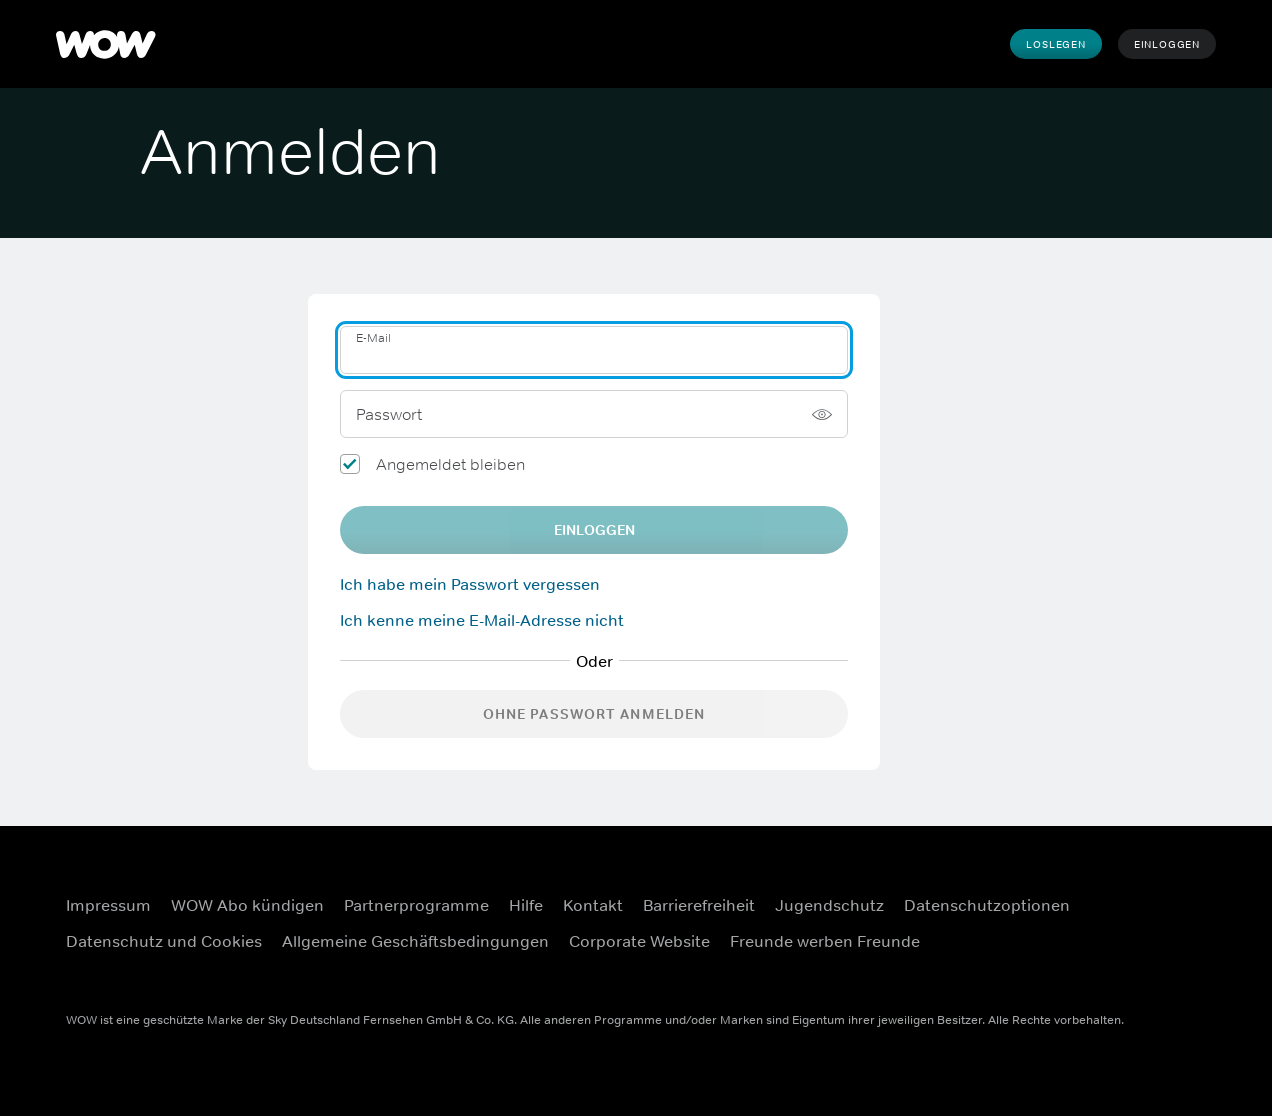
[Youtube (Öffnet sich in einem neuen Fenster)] (1127, 949)
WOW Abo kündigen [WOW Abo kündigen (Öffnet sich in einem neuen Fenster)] (247, 905)
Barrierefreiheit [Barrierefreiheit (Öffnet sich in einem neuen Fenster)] (699, 905)
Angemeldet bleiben (450, 464)
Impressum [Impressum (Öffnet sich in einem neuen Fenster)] (108, 905)
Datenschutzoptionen (987, 905)
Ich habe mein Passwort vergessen (470, 584)
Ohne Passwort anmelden (594, 714)
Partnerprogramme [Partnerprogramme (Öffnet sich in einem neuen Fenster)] (416, 905)
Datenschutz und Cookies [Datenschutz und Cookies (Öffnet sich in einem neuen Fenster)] (164, 941)
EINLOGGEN (594, 530)
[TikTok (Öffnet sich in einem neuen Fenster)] (1179, 949)
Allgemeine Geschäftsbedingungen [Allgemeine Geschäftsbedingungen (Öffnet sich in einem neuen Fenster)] (415, 941)
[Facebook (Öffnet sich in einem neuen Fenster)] (1127, 892)
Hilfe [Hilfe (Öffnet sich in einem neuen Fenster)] (526, 905)
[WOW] (106, 44)
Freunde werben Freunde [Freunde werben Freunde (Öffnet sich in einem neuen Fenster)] (825, 941)
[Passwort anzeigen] (822, 414)
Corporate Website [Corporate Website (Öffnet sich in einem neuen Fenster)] (639, 941)
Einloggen (1167, 44)
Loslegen (1055, 44)
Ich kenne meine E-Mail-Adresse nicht (482, 620)
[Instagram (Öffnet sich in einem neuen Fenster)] (1179, 892)
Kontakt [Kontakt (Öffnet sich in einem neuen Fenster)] (593, 905)
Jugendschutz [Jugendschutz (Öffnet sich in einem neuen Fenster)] (829, 905)
